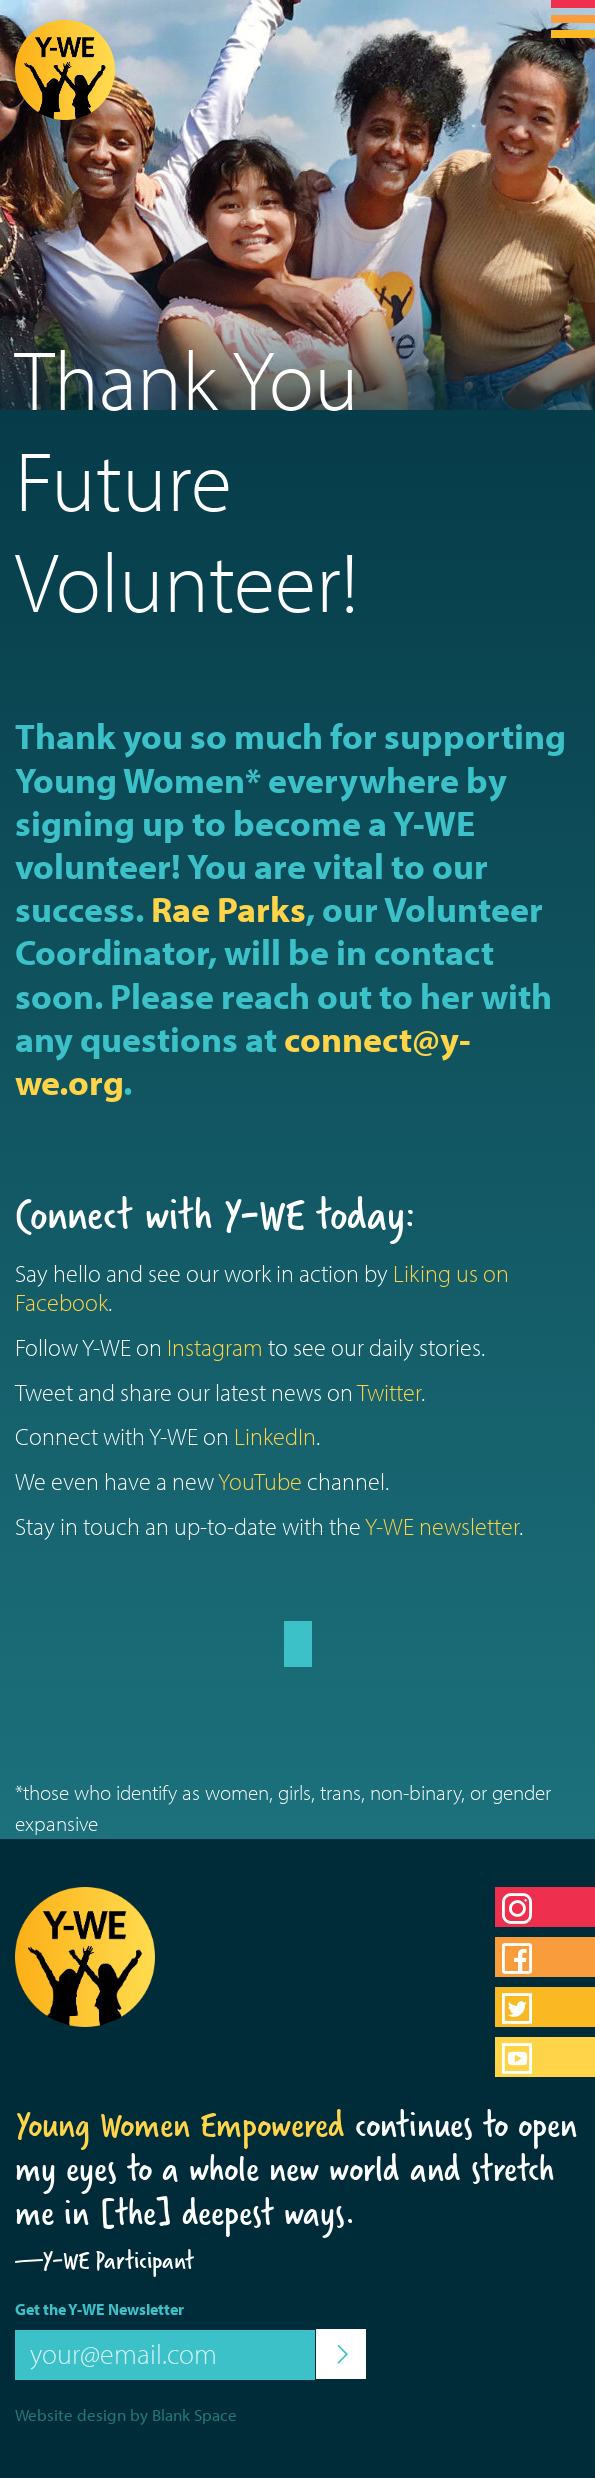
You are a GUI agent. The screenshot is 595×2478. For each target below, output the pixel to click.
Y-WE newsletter (442, 1526)
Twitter (389, 1392)
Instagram (215, 1347)
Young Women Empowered (180, 2125)
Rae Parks (228, 908)
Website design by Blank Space (126, 2414)
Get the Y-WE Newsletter (99, 2309)
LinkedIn (275, 1436)
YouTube (260, 1481)
